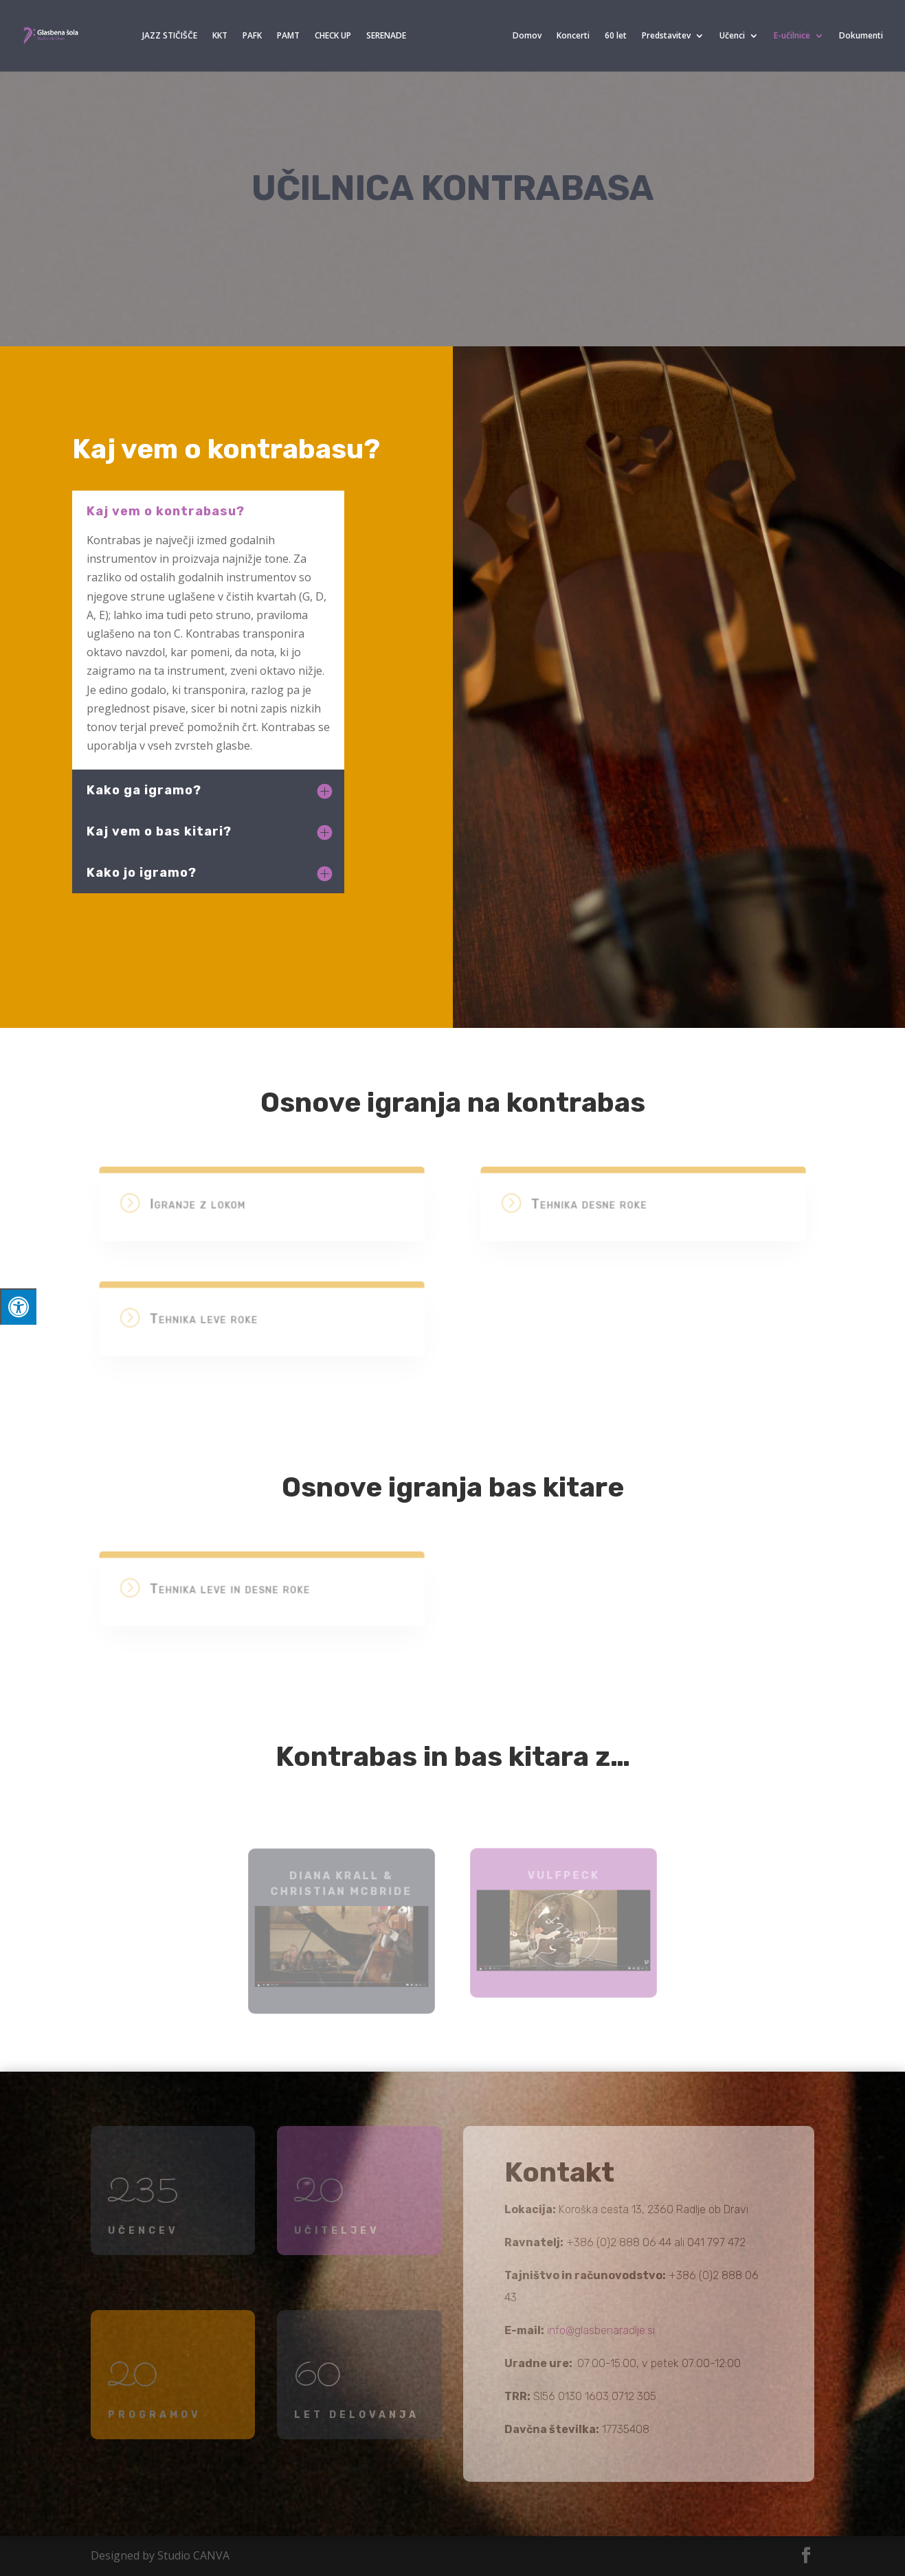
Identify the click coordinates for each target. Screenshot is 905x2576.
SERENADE (386, 36)
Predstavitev (666, 36)
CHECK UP (333, 36)
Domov (527, 36)
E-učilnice (792, 36)
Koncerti (573, 36)
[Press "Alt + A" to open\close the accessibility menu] (18, 1306)
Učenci (732, 36)
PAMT (288, 36)
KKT (219, 36)
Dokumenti (861, 36)
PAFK (252, 36)
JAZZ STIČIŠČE (169, 36)
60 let (616, 36)
